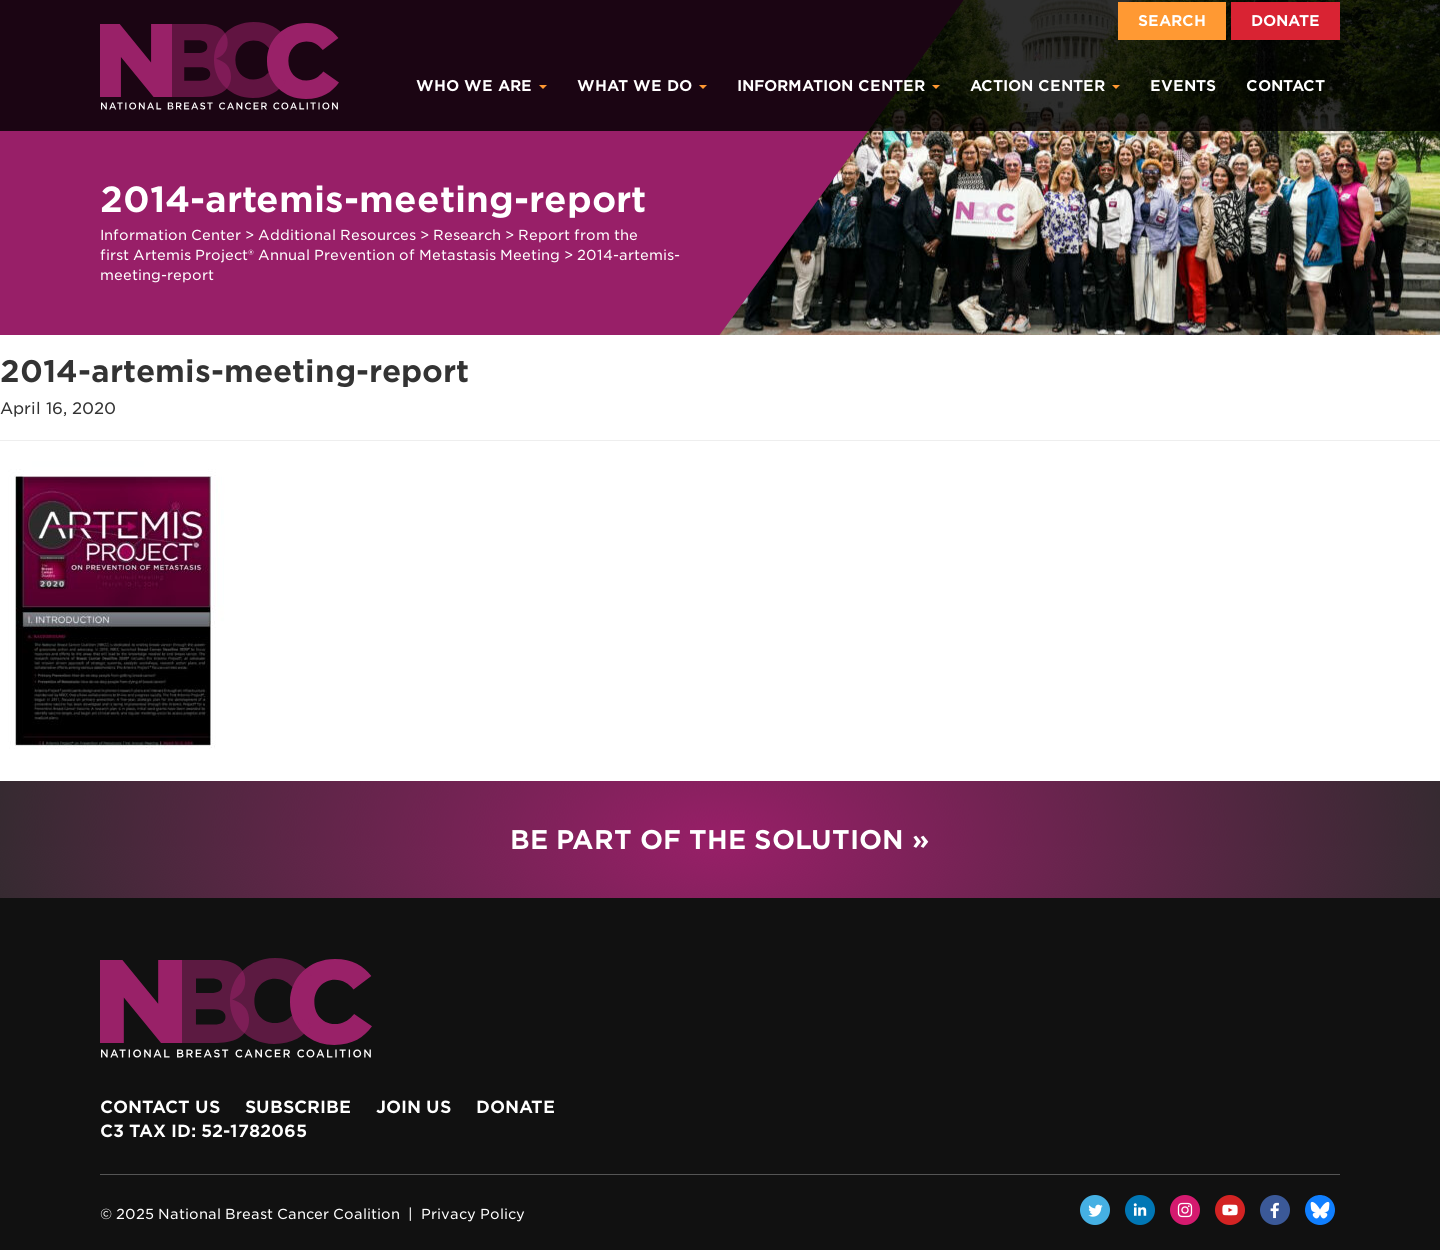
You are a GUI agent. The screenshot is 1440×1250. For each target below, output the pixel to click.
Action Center (1045, 86)
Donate (1285, 21)
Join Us (413, 1107)
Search (1172, 21)
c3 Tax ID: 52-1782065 (203, 1131)
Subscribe (298, 1107)
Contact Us (160, 1107)
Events (1183, 86)
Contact (1285, 86)
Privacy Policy (473, 1214)
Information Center (838, 86)
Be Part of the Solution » (719, 839)
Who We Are (481, 86)
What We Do (642, 86)
